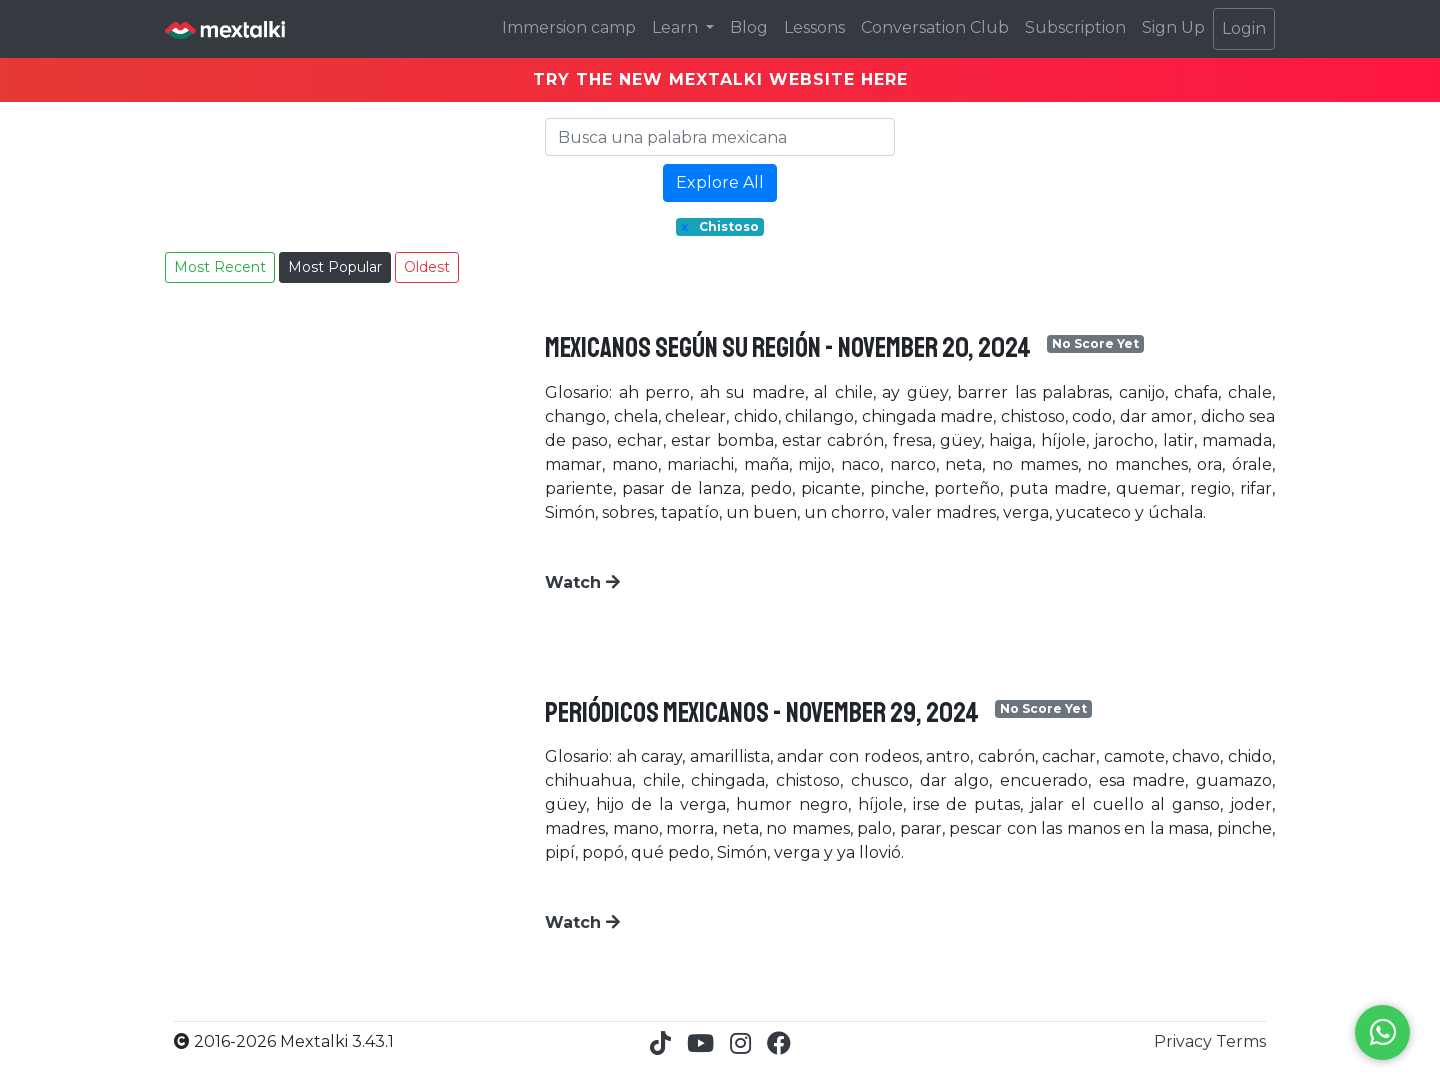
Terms (1241, 1041)
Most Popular (335, 267)
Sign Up (1173, 27)
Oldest (427, 267)
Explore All (720, 182)
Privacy (1185, 1041)
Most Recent (220, 267)
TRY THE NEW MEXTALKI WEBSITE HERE (720, 79)
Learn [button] (677, 27)
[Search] (720, 137)
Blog (749, 27)
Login (1244, 28)
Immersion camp (569, 27)
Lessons (814, 27)
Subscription (1075, 27)
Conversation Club (935, 27)
